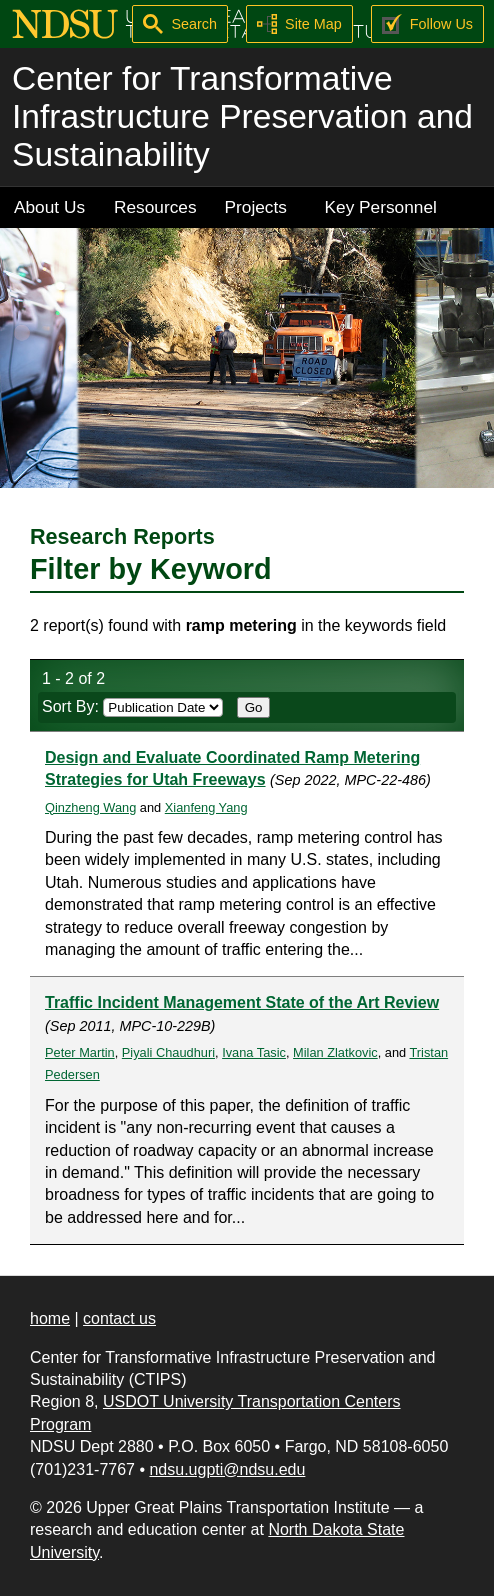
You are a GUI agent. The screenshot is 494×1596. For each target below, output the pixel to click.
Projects (256, 207)
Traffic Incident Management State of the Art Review (242, 1002)
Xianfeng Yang (206, 807)
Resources (155, 207)
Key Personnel (381, 207)
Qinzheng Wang (90, 807)
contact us (119, 1318)
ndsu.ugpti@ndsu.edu (227, 1469)
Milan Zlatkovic (335, 1052)
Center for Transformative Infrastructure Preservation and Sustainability (242, 116)
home (50, 1318)
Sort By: (132, 706)
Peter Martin (80, 1052)
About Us (49, 207)
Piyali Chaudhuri (168, 1052)
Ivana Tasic (254, 1052)
